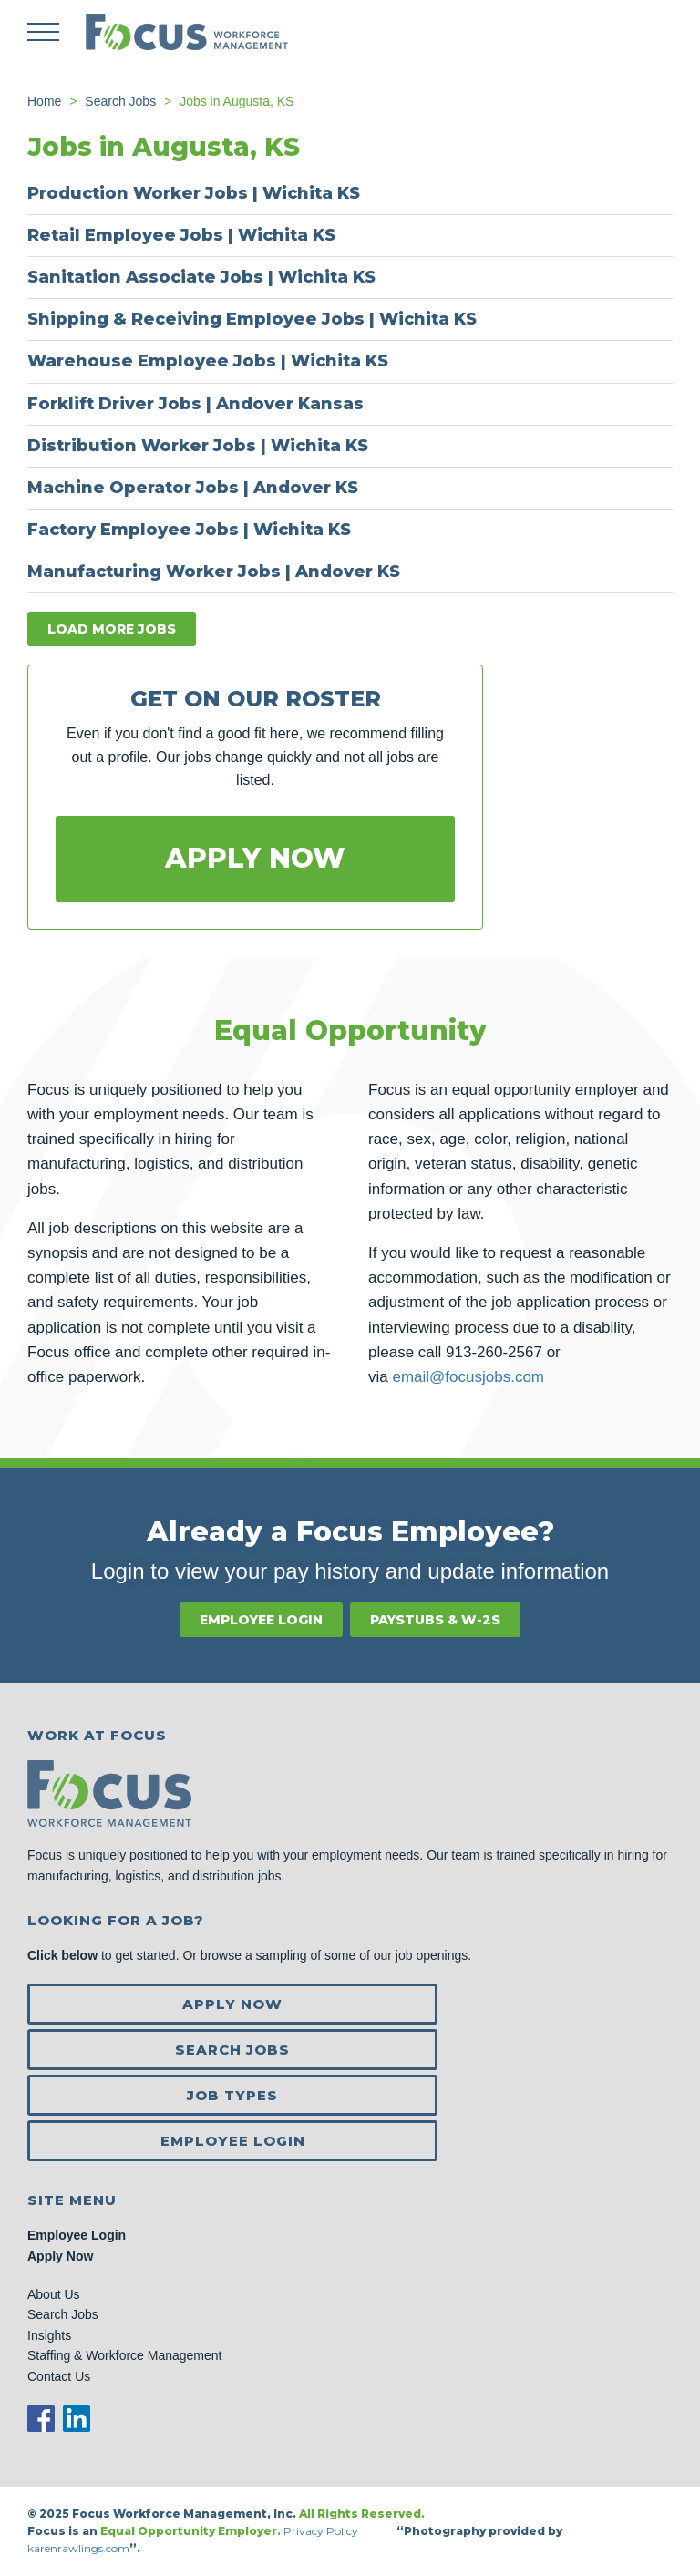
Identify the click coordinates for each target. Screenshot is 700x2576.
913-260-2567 (494, 1352)
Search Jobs (232, 2049)
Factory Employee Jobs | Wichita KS (189, 530)
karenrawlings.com (78, 2548)
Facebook (41, 2418)
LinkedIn (76, 2418)
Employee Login (261, 1620)
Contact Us (58, 2376)
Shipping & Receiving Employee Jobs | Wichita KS (252, 319)
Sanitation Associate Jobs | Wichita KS (201, 277)
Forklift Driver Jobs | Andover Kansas (195, 404)
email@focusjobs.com (468, 1377)
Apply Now (255, 858)
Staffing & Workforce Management (124, 2355)
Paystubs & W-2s (435, 1620)
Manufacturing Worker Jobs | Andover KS (213, 572)
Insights (49, 2335)
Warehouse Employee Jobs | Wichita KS (207, 361)
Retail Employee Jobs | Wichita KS (181, 235)
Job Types (232, 2095)
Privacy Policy (322, 2531)
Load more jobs (111, 629)
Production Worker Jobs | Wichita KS (193, 193)
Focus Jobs (187, 32)
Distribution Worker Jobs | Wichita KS (197, 446)
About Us (53, 2294)
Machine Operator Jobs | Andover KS (192, 488)
